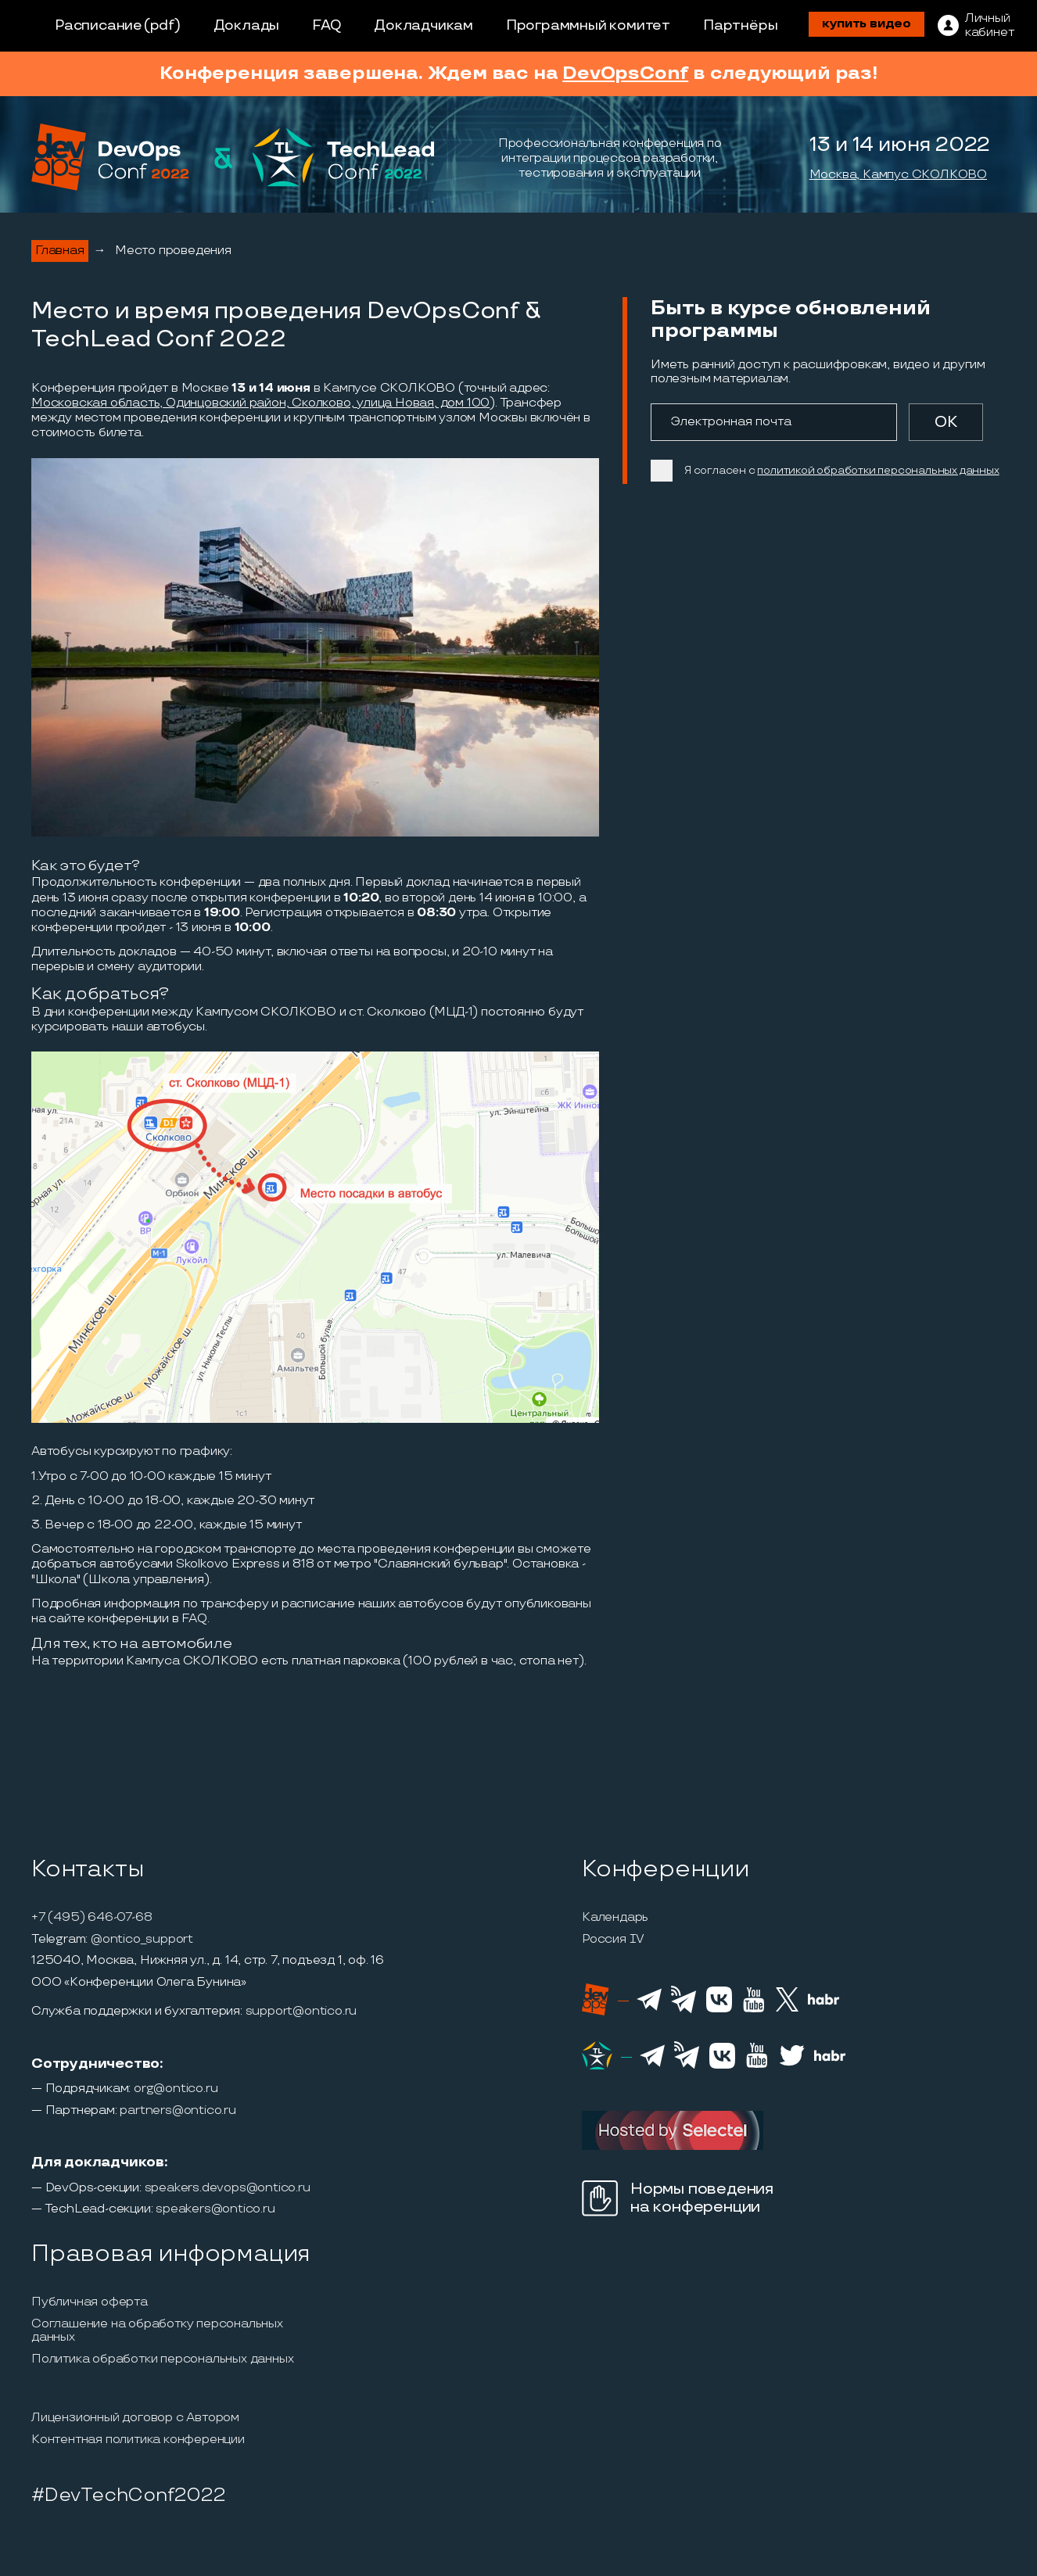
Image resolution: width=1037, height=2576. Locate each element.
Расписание (98, 25)
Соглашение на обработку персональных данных (157, 2331)
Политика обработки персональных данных (162, 2359)
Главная (59, 250)
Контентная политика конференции (138, 2440)
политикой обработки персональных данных (878, 470)
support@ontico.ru (301, 2012)
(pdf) (162, 25)
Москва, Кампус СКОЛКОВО (898, 175)
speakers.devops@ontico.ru (227, 2188)
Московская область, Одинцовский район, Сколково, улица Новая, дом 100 (260, 403)
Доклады (247, 25)
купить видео (866, 23)
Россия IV (613, 1940)
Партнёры (740, 25)
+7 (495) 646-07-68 (91, 1918)
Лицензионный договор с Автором (135, 2418)
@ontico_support (142, 1940)
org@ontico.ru (175, 2089)
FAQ (326, 25)
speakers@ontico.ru (215, 2209)
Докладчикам (423, 25)
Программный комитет (588, 25)
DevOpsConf (625, 73)
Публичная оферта (89, 2302)
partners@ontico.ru (177, 2111)
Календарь (615, 1918)
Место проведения (173, 250)
